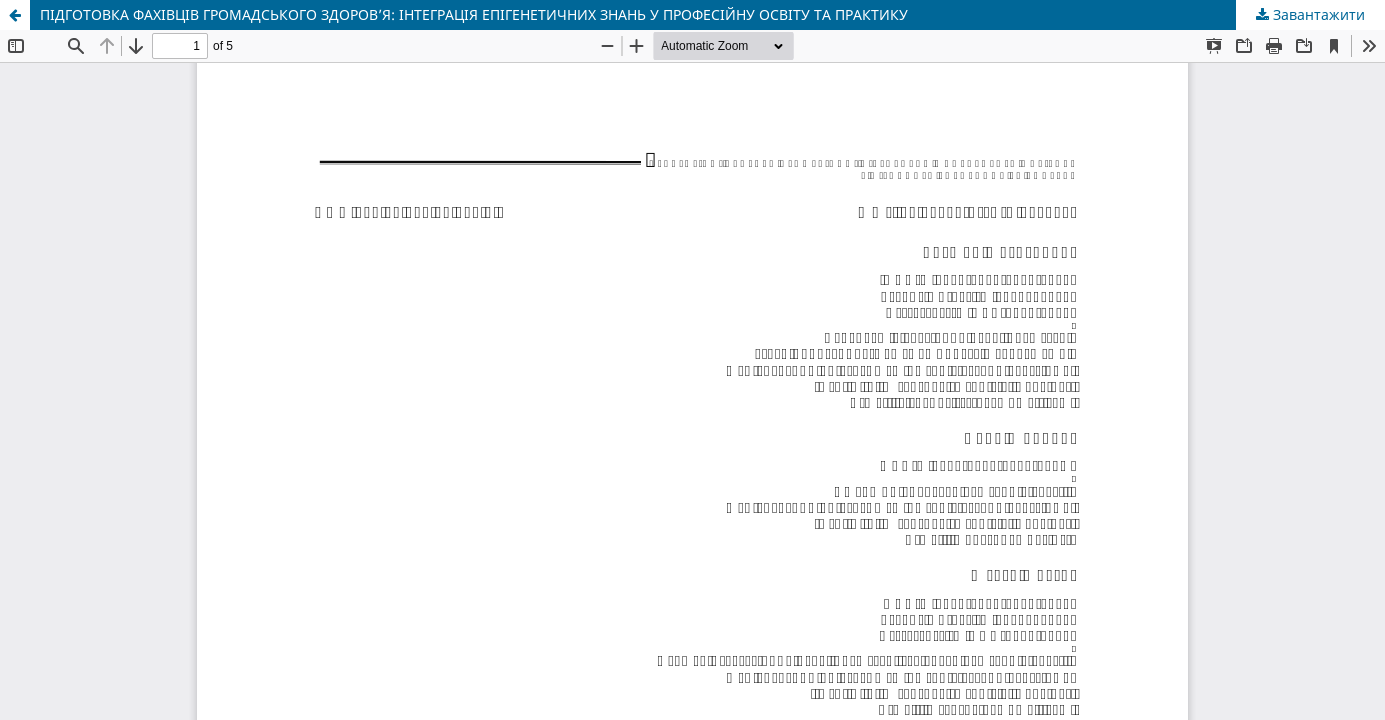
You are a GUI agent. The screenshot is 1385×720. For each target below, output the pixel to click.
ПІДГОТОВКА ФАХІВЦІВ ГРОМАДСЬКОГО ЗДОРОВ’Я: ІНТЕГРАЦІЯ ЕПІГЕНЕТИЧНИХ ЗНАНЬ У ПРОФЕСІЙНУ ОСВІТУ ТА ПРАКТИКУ (474, 14)
